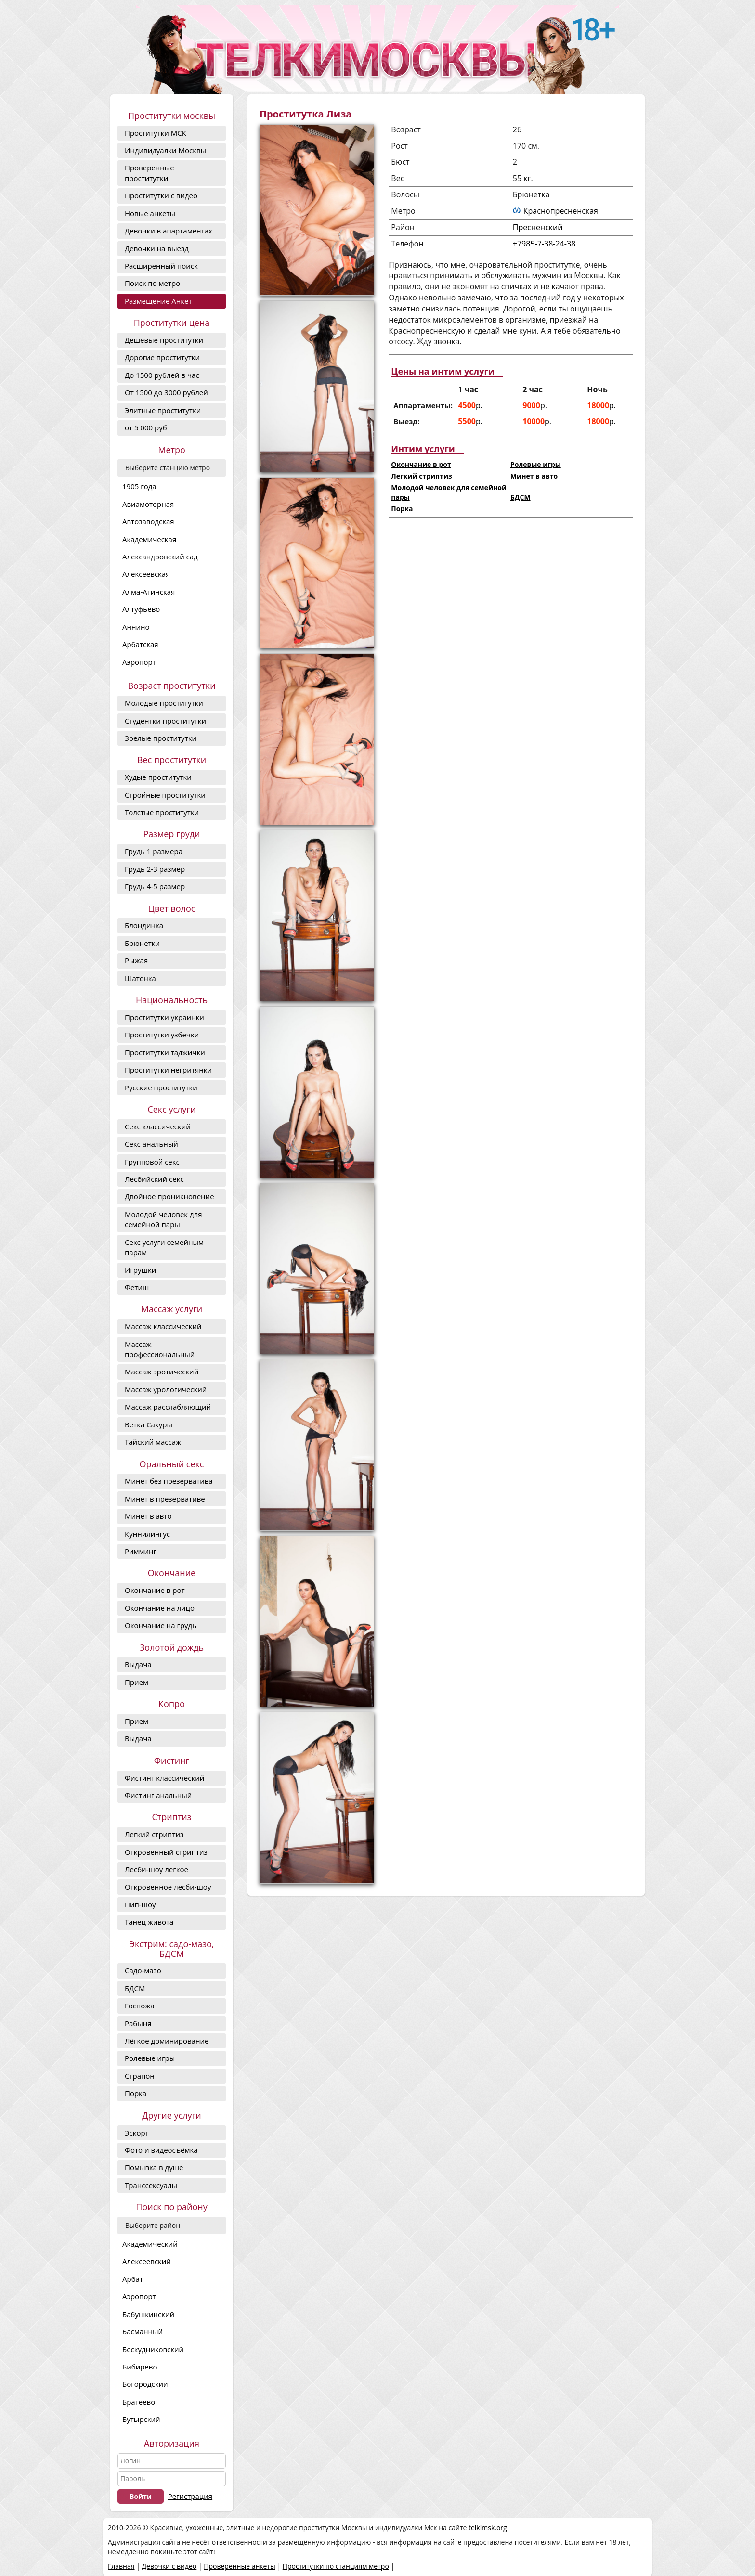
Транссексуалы (151, 2185)
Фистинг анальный (158, 1795)
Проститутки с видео (161, 195)
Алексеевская (145, 574)
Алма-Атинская (148, 591)
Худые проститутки (158, 777)
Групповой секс (152, 1161)
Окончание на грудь (160, 1625)
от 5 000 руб (146, 427)
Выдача (138, 1664)
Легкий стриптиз (154, 1834)
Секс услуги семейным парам (164, 1247)
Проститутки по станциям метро (336, 2566)
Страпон (140, 2076)
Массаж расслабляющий (168, 1406)
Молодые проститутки (164, 703)
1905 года (139, 486)
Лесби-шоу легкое (156, 1869)
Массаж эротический (161, 1371)
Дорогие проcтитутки (162, 357)
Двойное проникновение (169, 1196)
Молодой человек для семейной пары (163, 1219)
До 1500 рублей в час (162, 375)
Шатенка (140, 978)
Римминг (140, 1551)
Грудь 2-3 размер (155, 869)
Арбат (132, 2279)
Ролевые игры (150, 2058)
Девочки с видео (169, 2566)
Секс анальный (151, 1144)
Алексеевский (146, 2261)
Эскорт (137, 2132)
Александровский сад (160, 556)
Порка (135, 2093)
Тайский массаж (153, 1442)
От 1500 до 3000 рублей (166, 392)
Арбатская (140, 644)
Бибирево (139, 2366)
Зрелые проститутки (160, 738)
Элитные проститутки (163, 410)
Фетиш (137, 1287)
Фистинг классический (164, 1778)
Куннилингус (147, 1534)
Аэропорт (139, 662)
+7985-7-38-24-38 (544, 243)
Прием (136, 1682)
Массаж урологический (166, 1389)
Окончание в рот (155, 1590)
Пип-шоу (140, 1904)
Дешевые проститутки (164, 340)
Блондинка (144, 925)
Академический (150, 2244)
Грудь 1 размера (153, 851)
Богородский (145, 2384)
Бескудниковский (152, 2349)
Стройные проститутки (165, 795)
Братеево (138, 2402)
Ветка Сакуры (148, 1424)
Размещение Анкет (158, 301)
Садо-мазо (143, 1970)
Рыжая (136, 960)
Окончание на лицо (160, 1608)
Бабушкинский (148, 2314)
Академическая (149, 539)
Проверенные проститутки (149, 172)
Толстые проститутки (162, 812)
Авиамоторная (148, 504)
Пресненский (538, 227)
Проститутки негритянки (168, 1069)
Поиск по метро (152, 283)
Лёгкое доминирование (166, 2040)
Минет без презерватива (169, 1481)
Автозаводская (148, 521)
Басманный (142, 2331)
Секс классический (158, 1126)
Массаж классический (163, 1326)
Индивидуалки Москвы (165, 150)
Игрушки (140, 1270)
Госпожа (140, 2005)
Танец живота (149, 1922)
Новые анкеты (150, 213)
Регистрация (190, 2496)
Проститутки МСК (155, 133)
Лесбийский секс (154, 1179)
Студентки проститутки (165, 720)
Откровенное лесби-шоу (168, 1886)
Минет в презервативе (165, 1498)
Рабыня (138, 2023)
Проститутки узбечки (162, 1034)
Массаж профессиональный (160, 1349)
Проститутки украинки (164, 1017)
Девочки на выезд (157, 248)
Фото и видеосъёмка (161, 2150)
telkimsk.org (488, 2527)
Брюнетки (142, 943)
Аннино (136, 627)
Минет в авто (148, 1516)
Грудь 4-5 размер (155, 886)
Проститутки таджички (165, 1052)
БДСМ (135, 1988)
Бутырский (141, 2419)
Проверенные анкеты (239, 2566)
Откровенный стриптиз (166, 1852)
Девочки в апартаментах (168, 230)
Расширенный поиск (161, 266)
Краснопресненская (560, 211)
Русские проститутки (161, 1087)
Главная (121, 2566)
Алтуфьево (141, 609)
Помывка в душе (154, 2167)
